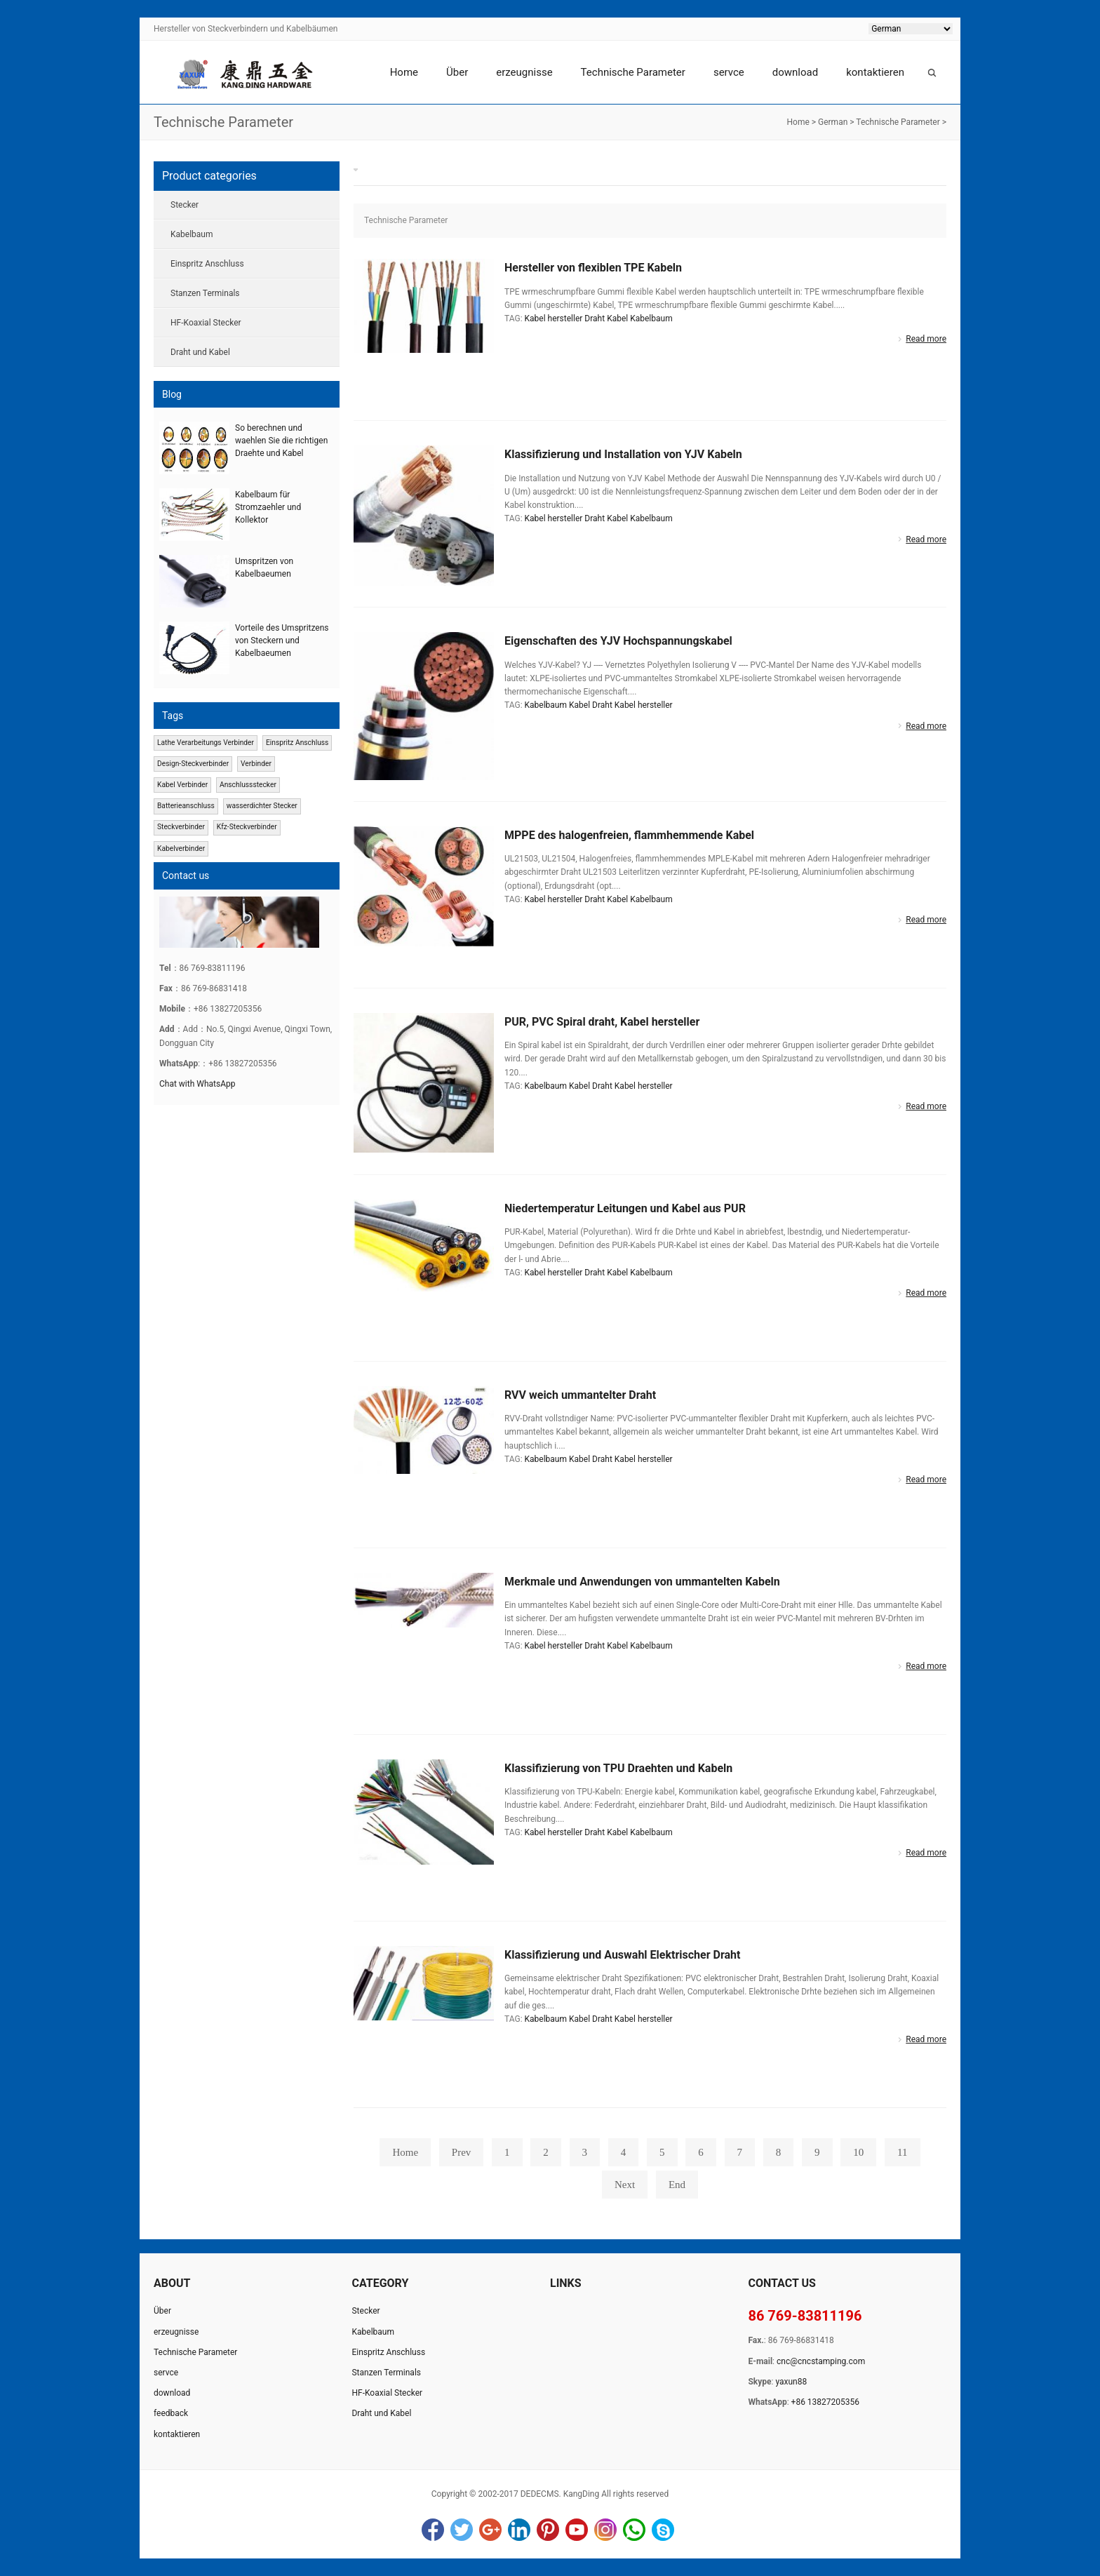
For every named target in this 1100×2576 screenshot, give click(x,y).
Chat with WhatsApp (197, 1084)
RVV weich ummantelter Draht (580, 1395)
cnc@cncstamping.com (821, 2361)
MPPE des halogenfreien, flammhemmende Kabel (629, 835)
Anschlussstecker (248, 784)
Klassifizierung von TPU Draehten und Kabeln (618, 1768)
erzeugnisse (524, 72)
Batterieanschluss (186, 805)
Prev (461, 2152)
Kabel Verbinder (182, 784)
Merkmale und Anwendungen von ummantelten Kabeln (642, 1581)
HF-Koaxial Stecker (205, 323)
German (832, 122)
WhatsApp (634, 2529)
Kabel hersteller (554, 318)
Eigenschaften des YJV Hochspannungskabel (618, 641)
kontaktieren (875, 72)
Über (457, 72)
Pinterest (548, 2529)
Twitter (461, 2529)
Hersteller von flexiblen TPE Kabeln (593, 267)
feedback (171, 2413)
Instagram (605, 2529)
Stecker (184, 205)
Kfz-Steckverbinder (247, 826)
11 (902, 2152)
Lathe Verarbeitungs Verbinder (205, 742)
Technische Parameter (633, 72)
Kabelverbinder (181, 848)
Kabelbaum (651, 318)
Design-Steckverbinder (193, 763)
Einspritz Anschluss (207, 264)
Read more (926, 339)
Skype (663, 2529)
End (677, 2184)
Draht (594, 318)
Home (404, 72)
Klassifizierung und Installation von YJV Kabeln (623, 454)
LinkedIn (519, 2529)
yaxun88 (791, 2382)
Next (625, 2184)
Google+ (490, 2529)
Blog (172, 394)
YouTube (576, 2529)
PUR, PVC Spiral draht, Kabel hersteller (601, 1021)
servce (728, 72)
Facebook (433, 2529)
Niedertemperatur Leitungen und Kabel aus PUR (625, 1208)
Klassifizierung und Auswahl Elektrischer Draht (622, 1954)
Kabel (617, 318)
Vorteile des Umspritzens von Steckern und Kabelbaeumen (282, 640)
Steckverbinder (181, 826)
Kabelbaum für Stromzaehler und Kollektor (268, 507)
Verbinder (256, 763)
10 (858, 2152)
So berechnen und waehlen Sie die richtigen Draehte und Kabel (281, 440)
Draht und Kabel (200, 352)
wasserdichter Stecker (262, 805)
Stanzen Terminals (205, 293)
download (795, 72)
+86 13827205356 (825, 2402)
